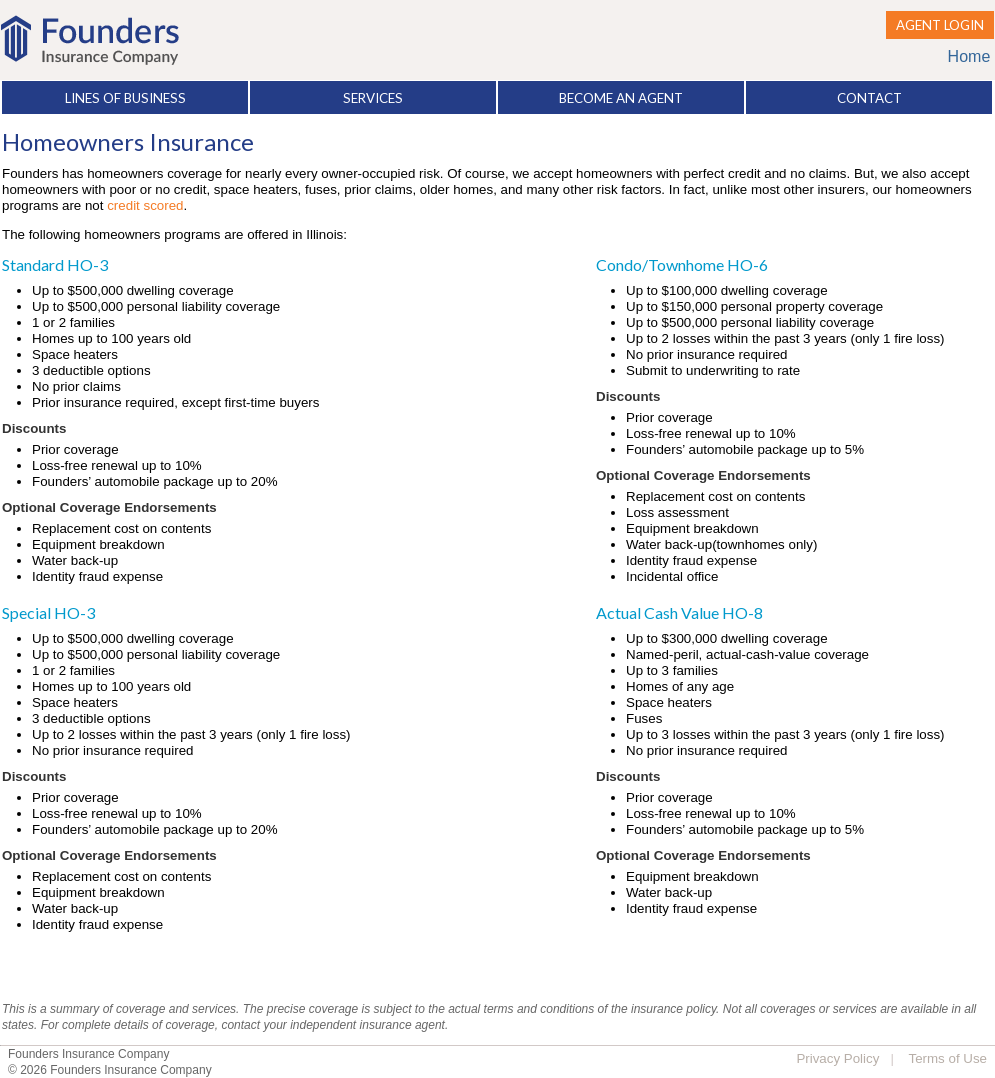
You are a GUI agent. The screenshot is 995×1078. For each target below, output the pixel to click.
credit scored (145, 205)
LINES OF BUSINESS (125, 98)
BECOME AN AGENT (621, 98)
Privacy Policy (837, 1058)
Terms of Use (947, 1058)
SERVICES (373, 98)
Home (969, 56)
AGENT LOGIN (940, 25)
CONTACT (869, 98)
